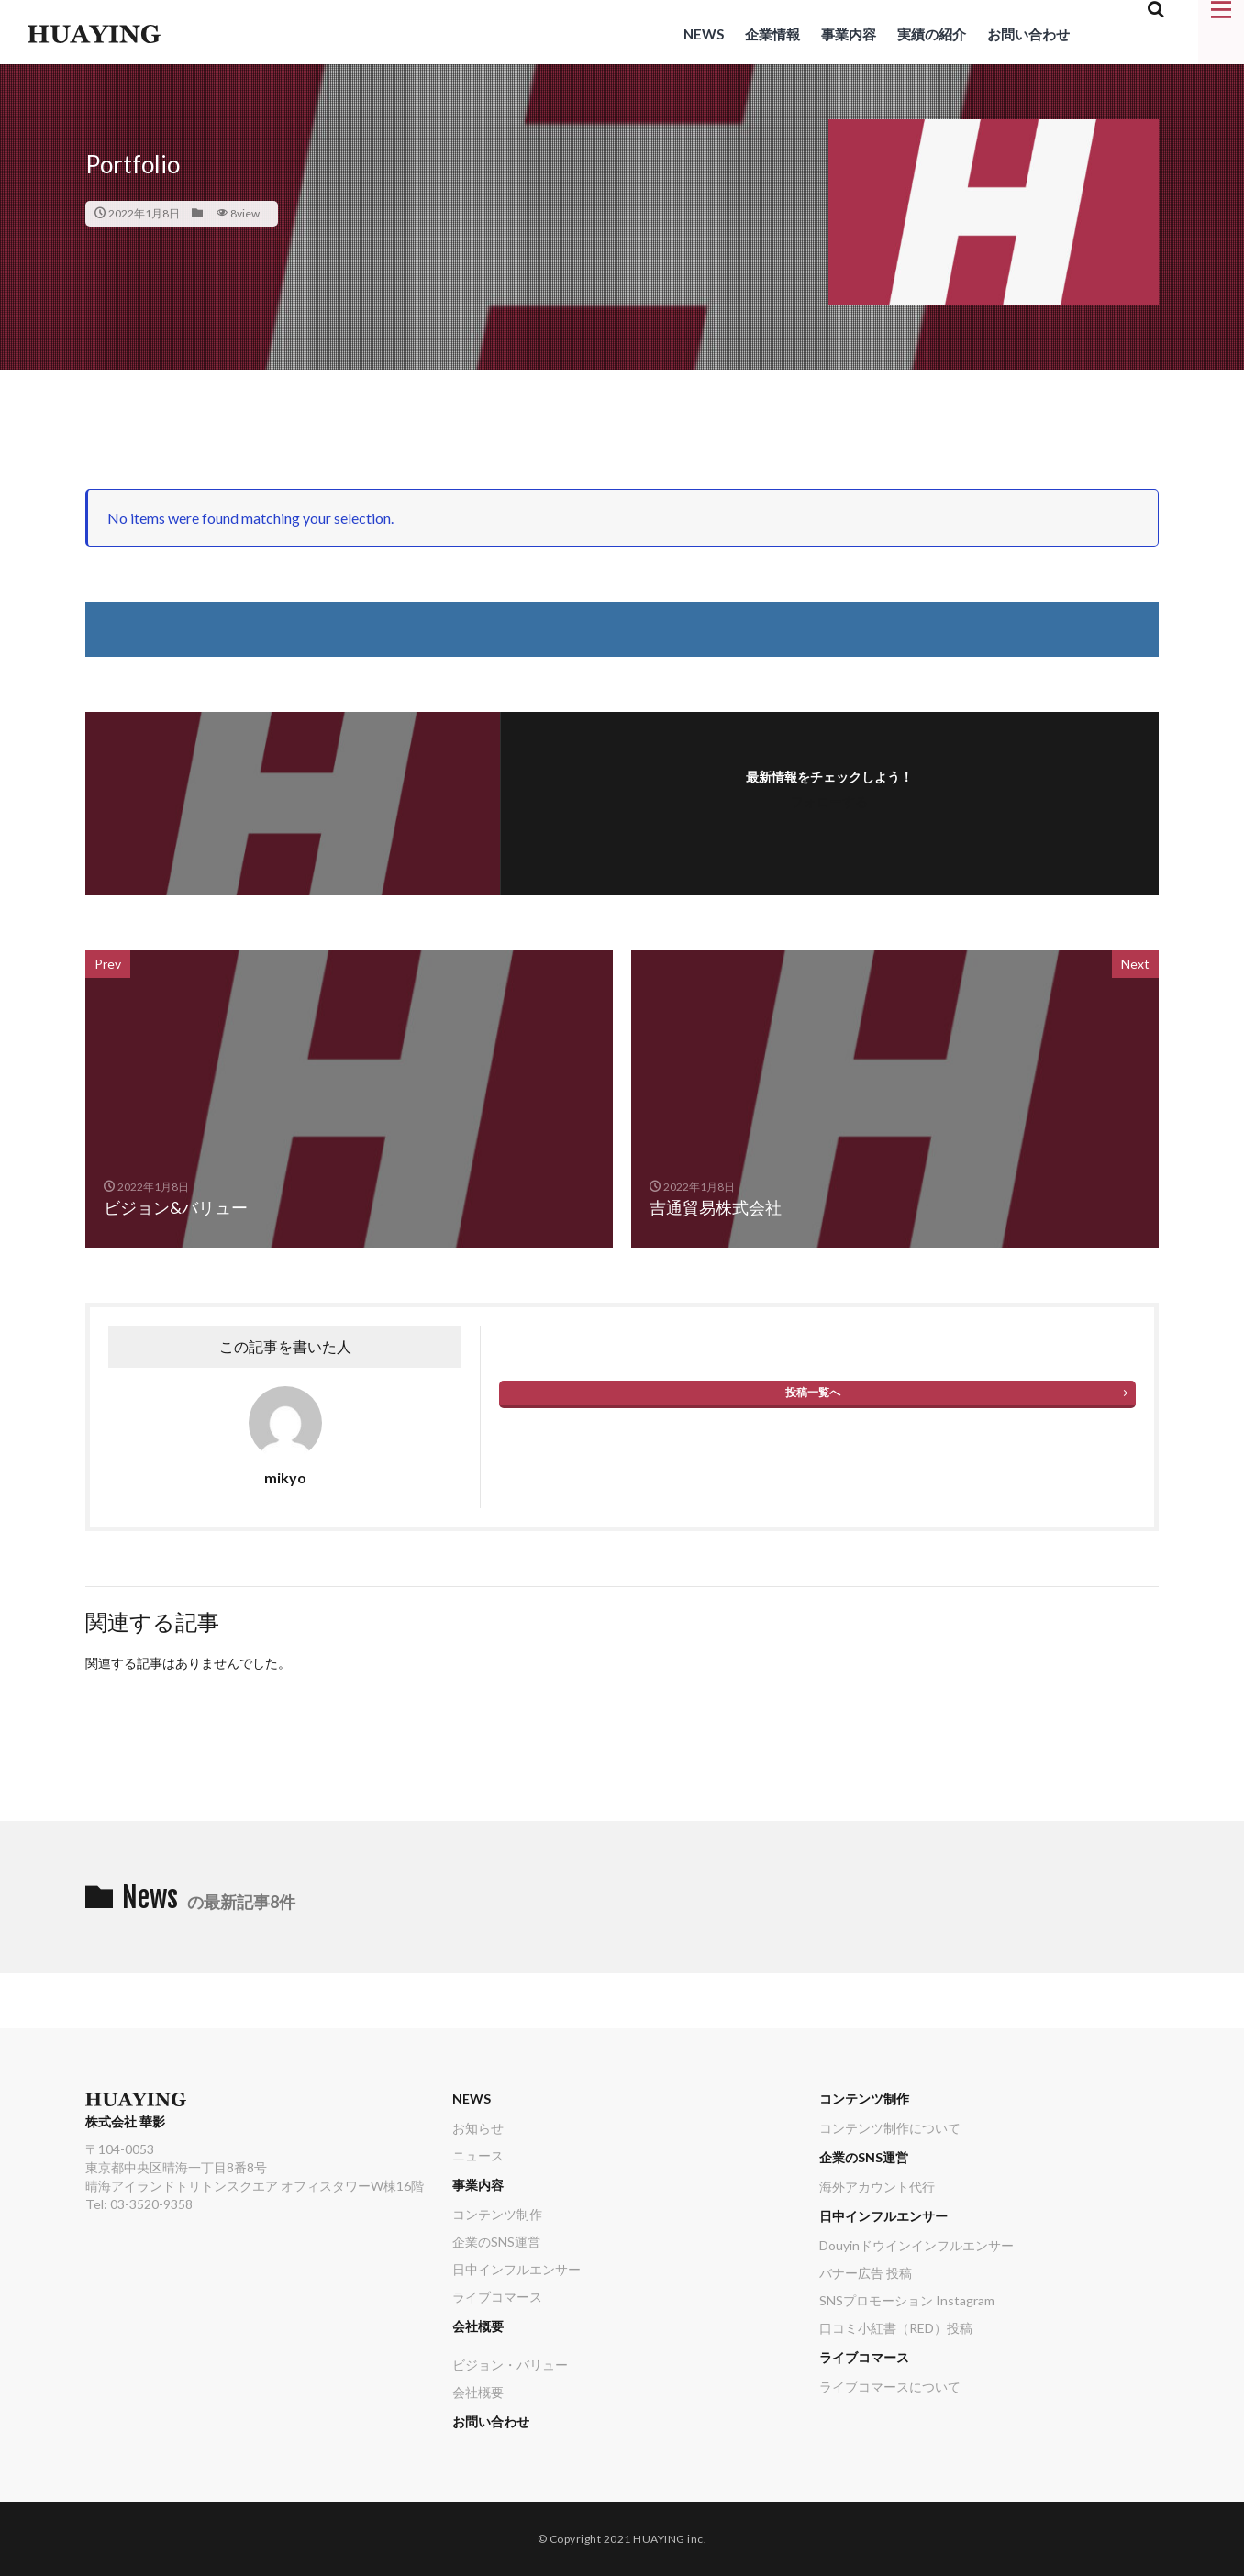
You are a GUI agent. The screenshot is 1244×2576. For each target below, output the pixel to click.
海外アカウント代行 (877, 2186)
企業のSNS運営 (496, 2241)
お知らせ (478, 2128)
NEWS (703, 34)
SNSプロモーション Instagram (906, 2300)
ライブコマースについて (890, 2386)
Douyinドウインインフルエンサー (916, 2245)
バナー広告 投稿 (865, 2273)
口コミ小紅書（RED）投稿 (895, 2328)
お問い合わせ (1028, 34)
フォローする (829, 801)
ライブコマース (497, 2296)
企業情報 (772, 34)
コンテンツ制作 (497, 2214)
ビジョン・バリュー (510, 2364)
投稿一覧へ (812, 1392)
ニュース (478, 2155)
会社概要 (478, 2326)
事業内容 (848, 34)
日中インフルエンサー (516, 2269)
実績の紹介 (931, 34)
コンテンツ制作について (890, 2128)
